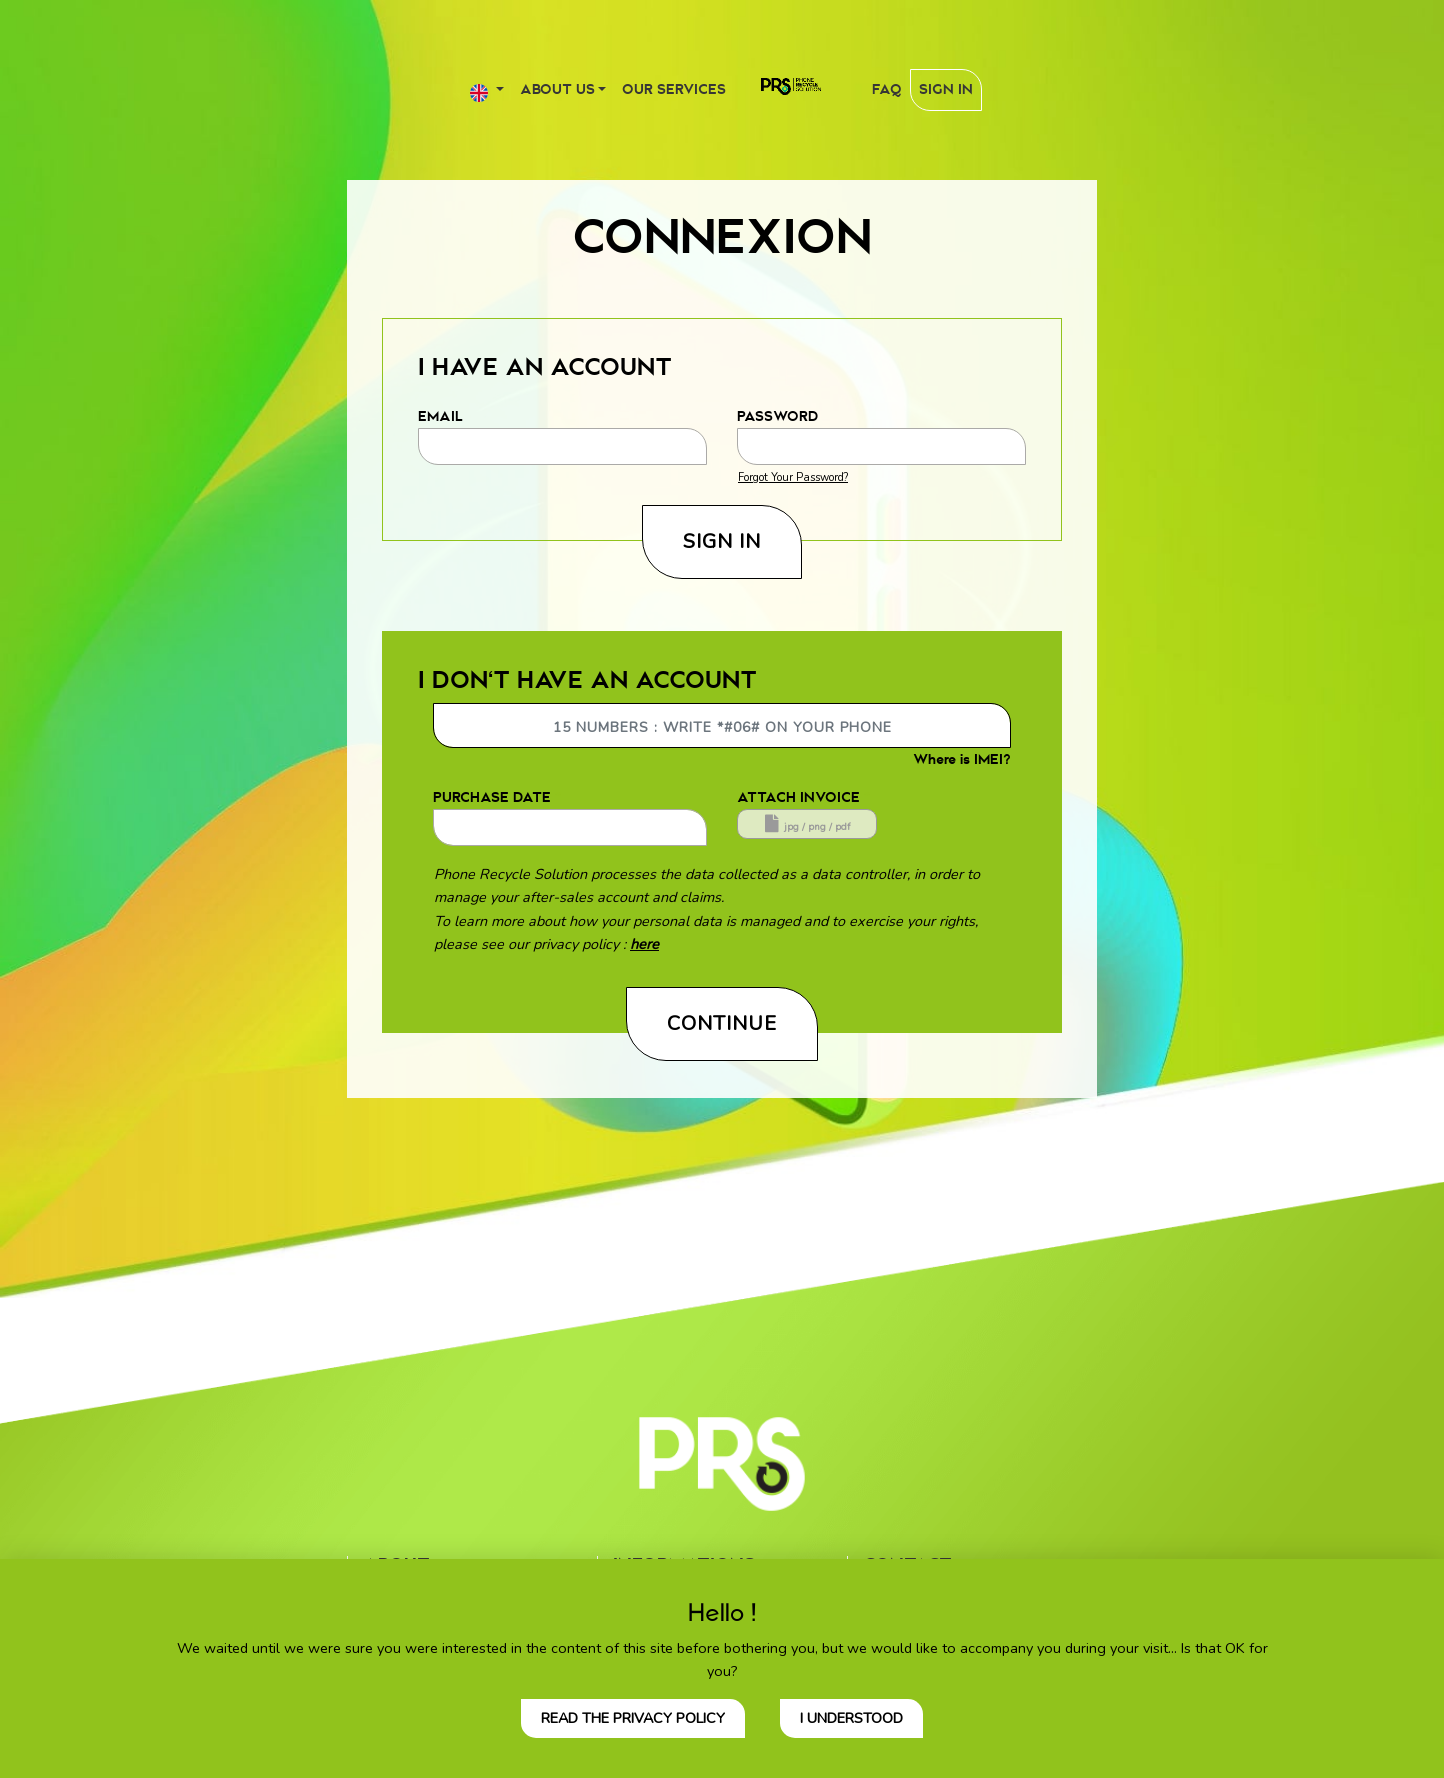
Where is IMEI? (962, 759)
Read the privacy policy (633, 1718)
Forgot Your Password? (793, 477)
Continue (722, 1023)
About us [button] (557, 89)
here (644, 944)
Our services (674, 89)
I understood (851, 1718)
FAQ (887, 89)
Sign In (946, 89)
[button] (487, 89)
